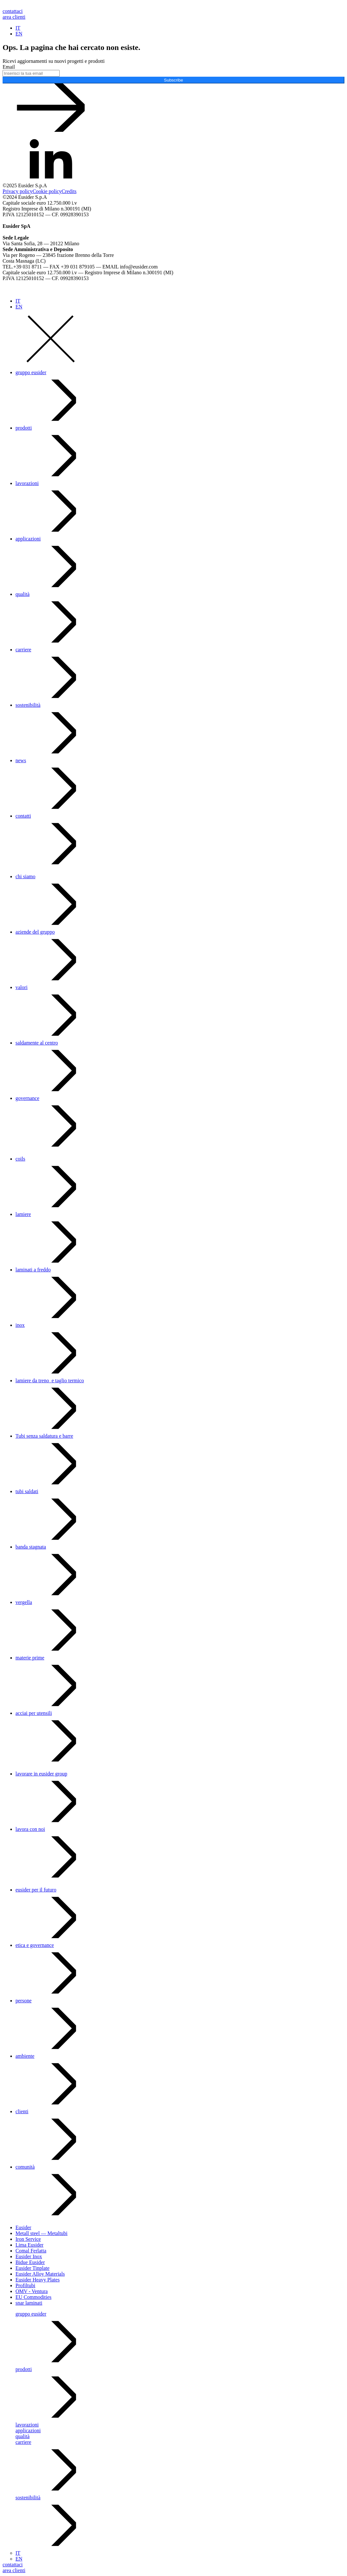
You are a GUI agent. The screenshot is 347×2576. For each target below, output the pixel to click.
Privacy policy (18, 191)
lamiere (23, 1214)
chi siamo (25, 876)
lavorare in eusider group (41, 1773)
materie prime (29, 1657)
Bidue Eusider (30, 2262)
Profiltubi (25, 2285)
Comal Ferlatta (30, 2250)
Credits (69, 191)
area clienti (14, 17)
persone (23, 2000)
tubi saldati (26, 1491)
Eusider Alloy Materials (40, 2274)
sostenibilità (27, 705)
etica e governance (34, 1945)
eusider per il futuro (35, 1889)
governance (27, 1098)
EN (18, 33)
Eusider (23, 2227)
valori (21, 987)
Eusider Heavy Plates (37, 2279)
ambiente (25, 2056)
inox (20, 1325)
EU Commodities (33, 2297)
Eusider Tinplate (32, 2268)
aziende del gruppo (35, 932)
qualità (22, 594)
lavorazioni (27, 483)
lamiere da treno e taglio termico (49, 1380)
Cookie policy (47, 191)
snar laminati (28, 2303)
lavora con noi (30, 1829)
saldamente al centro (36, 1042)
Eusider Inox (28, 2256)
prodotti (23, 428)
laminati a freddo (33, 1269)
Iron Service (28, 2239)
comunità (25, 2167)
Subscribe (173, 80)
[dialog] (173, 1424)
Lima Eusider (29, 2245)
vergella (23, 1602)
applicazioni (28, 538)
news (20, 760)
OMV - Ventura (31, 2291)
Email (9, 67)
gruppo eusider (30, 372)
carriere (23, 649)
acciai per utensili (33, 1713)
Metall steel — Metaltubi (41, 2233)
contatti (23, 816)
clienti (21, 2111)
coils (20, 1159)
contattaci (13, 11)
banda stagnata (30, 1547)
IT (17, 28)
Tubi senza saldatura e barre (44, 1436)
